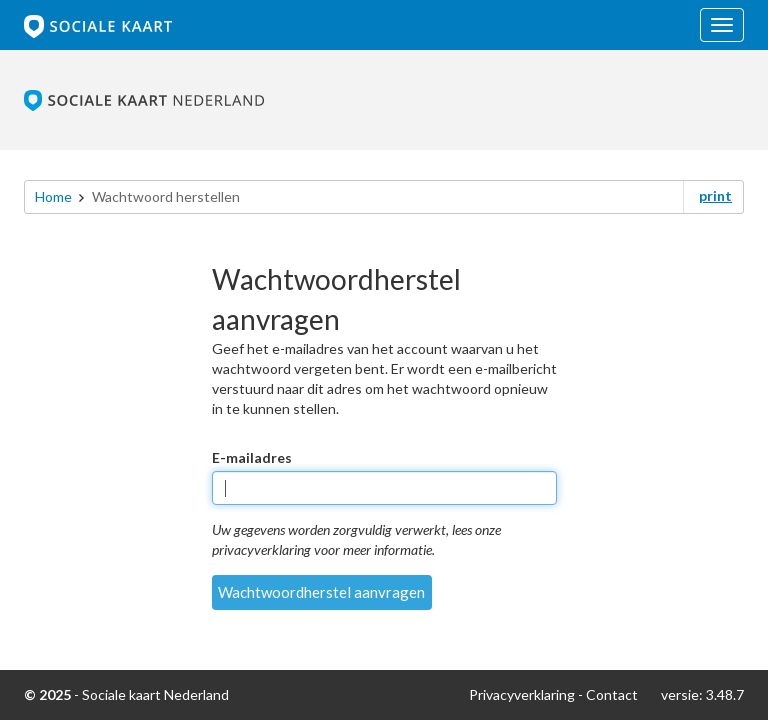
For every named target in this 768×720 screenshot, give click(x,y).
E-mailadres (252, 457)
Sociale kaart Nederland (155, 694)
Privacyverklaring (522, 694)
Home (53, 196)
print (715, 195)
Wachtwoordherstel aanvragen (321, 592)
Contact (612, 694)
